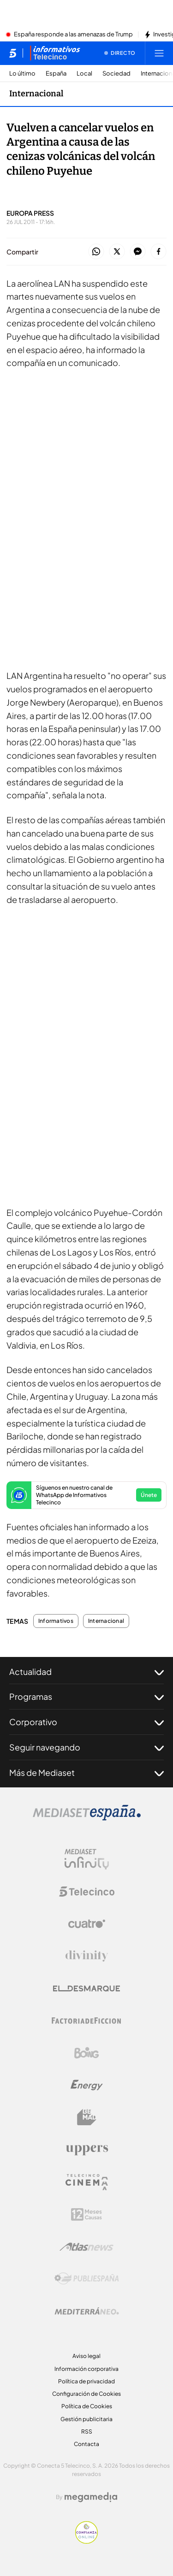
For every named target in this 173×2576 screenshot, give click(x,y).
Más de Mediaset (86, 1772)
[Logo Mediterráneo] (86, 2311)
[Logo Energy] (87, 2085)
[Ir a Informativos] (55, 53)
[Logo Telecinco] (86, 1891)
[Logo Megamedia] (91, 2497)
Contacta (86, 2443)
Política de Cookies (86, 2406)
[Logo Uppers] (86, 2149)
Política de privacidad (86, 2381)
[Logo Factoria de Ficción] (87, 2020)
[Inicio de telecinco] (12, 53)
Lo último (22, 74)
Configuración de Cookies (86, 2393)
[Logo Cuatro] (86, 1923)
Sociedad (116, 74)
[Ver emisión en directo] (120, 53)
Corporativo (86, 1721)
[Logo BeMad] (86, 2117)
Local (84, 74)
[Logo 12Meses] (86, 2214)
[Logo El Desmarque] (86, 1989)
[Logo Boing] (86, 2052)
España (56, 74)
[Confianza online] (86, 2541)
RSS (86, 2431)
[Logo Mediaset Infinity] (87, 1859)
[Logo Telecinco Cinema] (87, 2182)
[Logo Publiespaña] (86, 2278)
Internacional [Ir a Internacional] (36, 93)
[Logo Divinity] (87, 1956)
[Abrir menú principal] (159, 53)
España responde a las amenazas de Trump (73, 34)
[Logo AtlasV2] (86, 2246)
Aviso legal (86, 2355)
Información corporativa (86, 2368)
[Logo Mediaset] (86, 1818)
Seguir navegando (86, 1747)
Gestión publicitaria (86, 2419)
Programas (86, 1696)
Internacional (106, 1621)
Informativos (55, 1621)
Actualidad (86, 1671)
